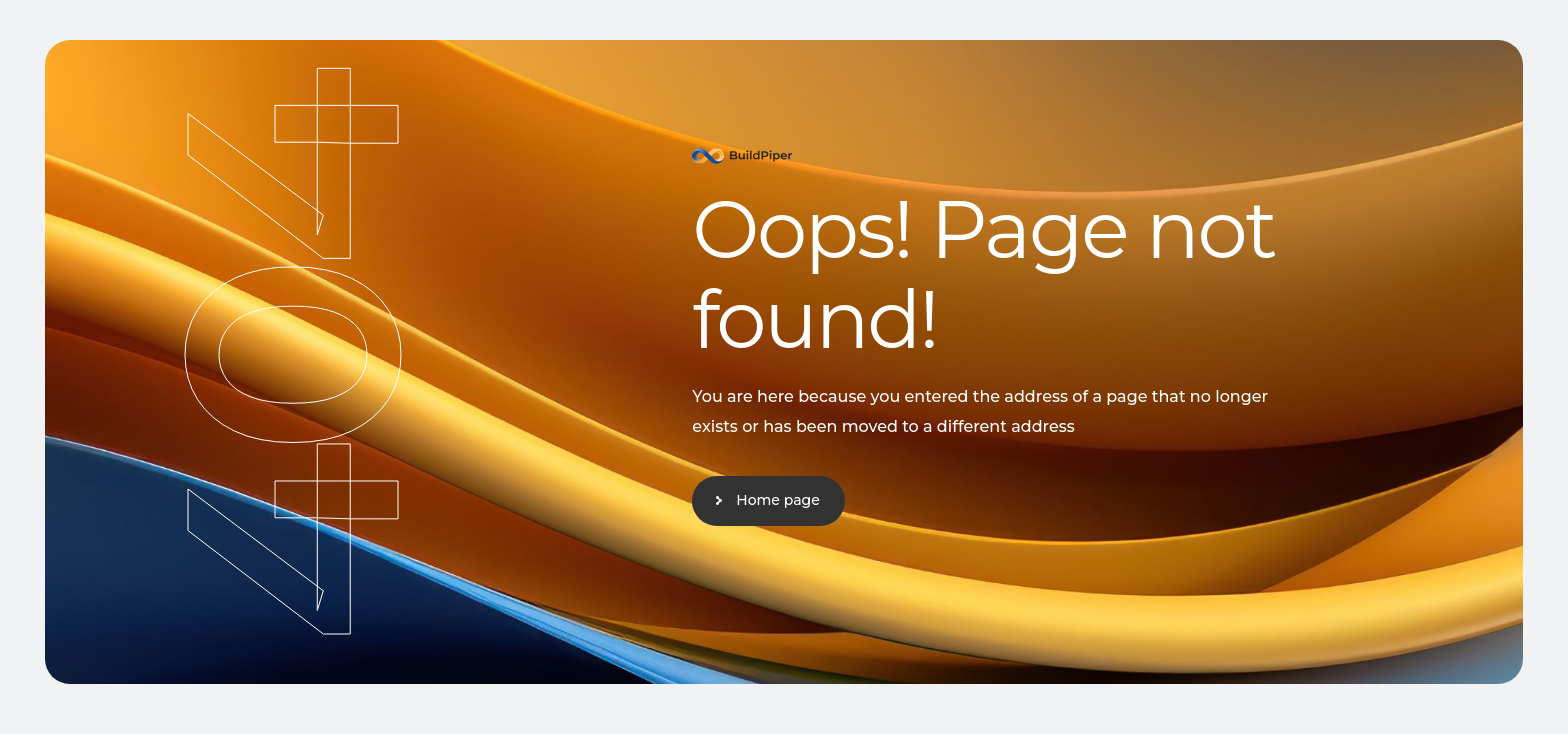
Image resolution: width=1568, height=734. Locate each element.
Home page (777, 500)
